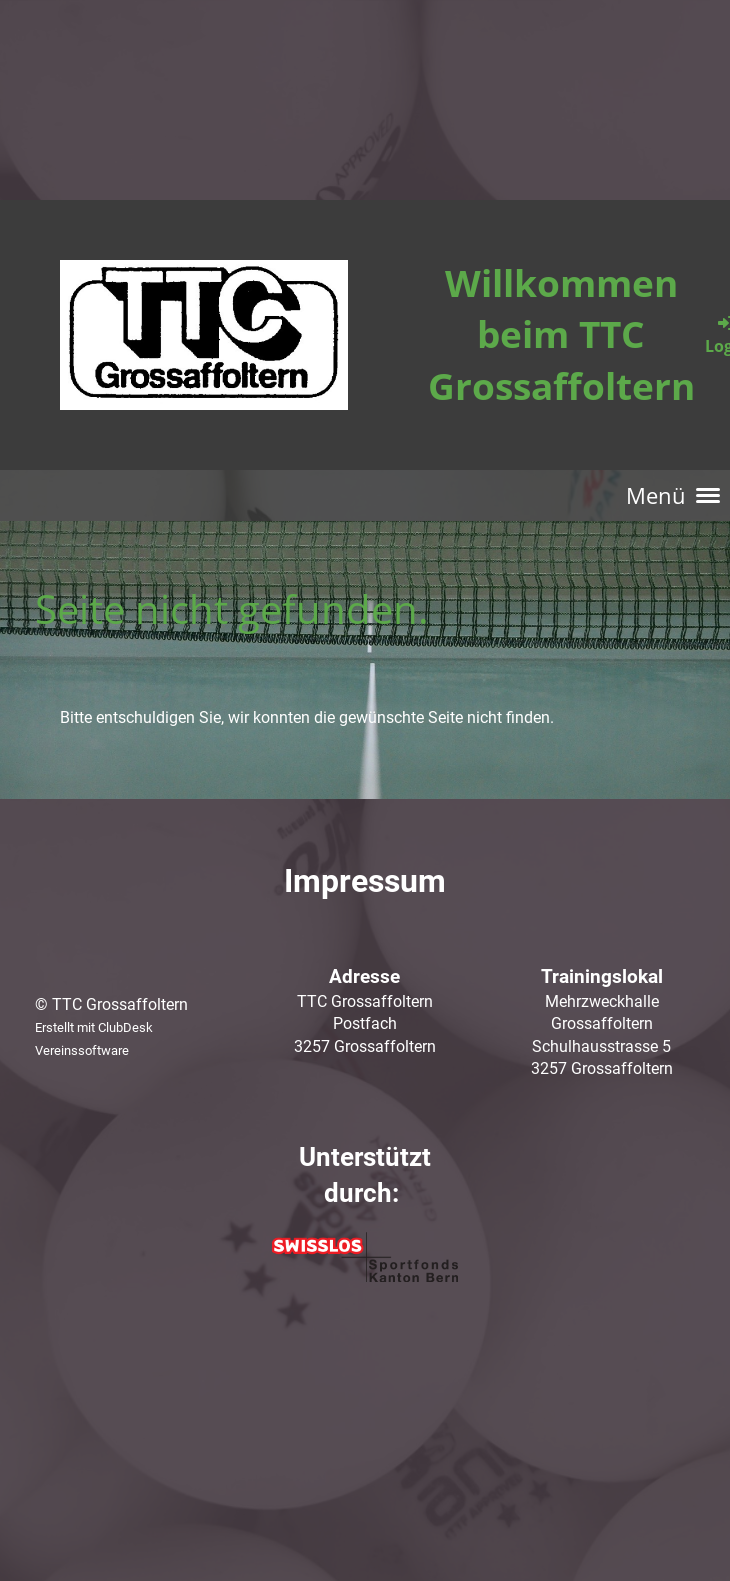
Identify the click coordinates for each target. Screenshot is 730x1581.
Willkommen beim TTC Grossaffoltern (561, 334)
